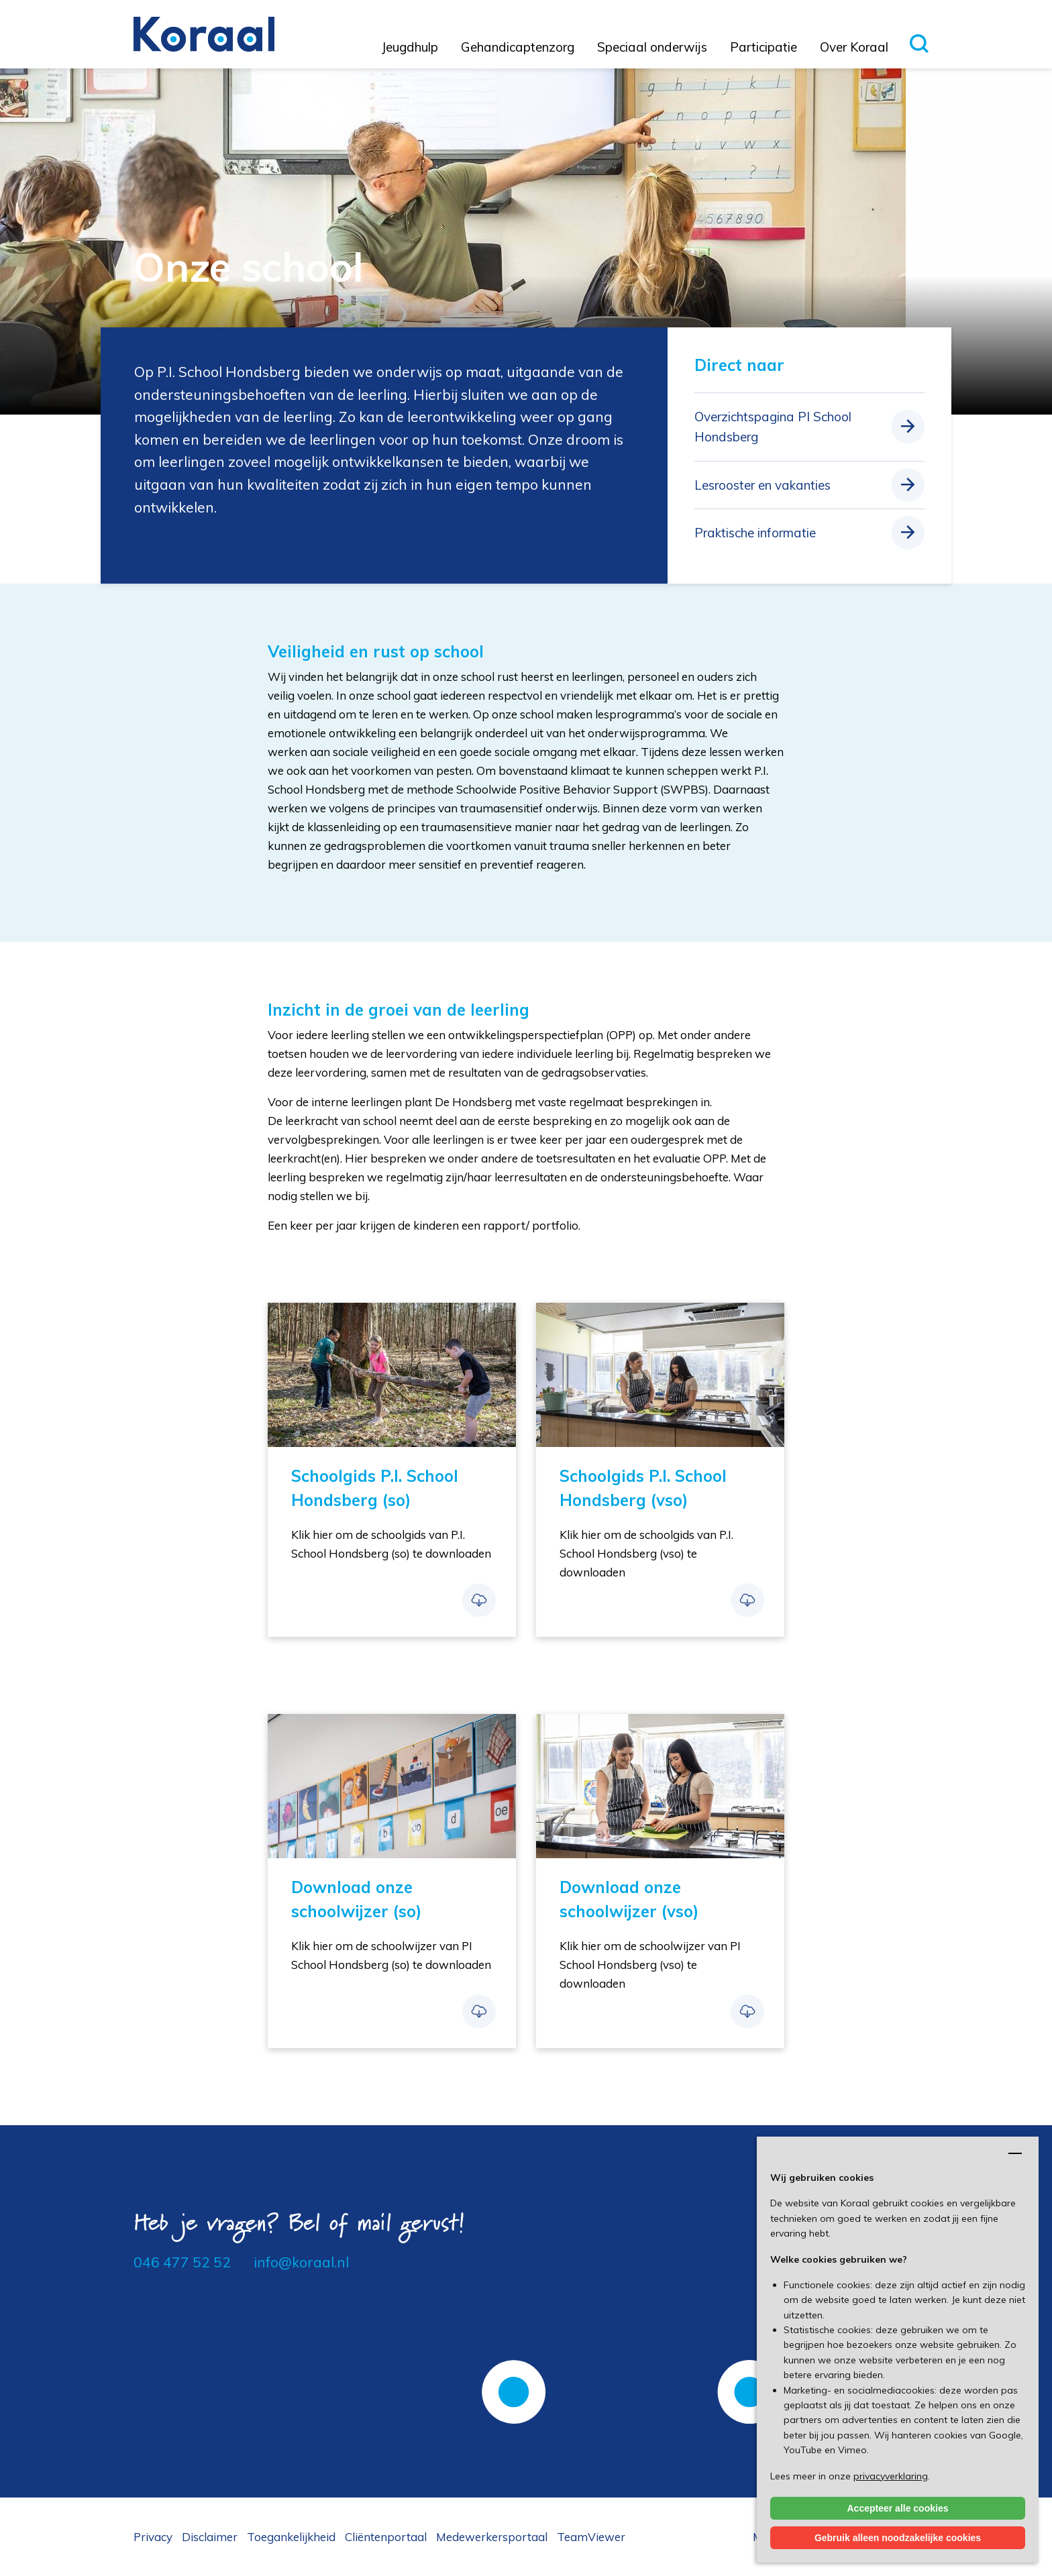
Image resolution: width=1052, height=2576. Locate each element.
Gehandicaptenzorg (517, 47)
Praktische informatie (755, 533)
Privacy (153, 2537)
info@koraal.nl (301, 2262)
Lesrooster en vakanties (762, 485)
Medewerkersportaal (491, 2537)
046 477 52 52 (182, 2262)
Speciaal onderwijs (652, 47)
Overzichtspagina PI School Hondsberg (772, 427)
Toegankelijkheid (291, 2537)
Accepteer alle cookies (898, 2508)
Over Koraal (854, 47)
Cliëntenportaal (386, 2537)
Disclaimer (210, 2537)
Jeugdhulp (410, 47)
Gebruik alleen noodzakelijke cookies (897, 2537)
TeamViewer (591, 2537)
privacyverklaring (890, 2476)
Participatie (763, 47)
